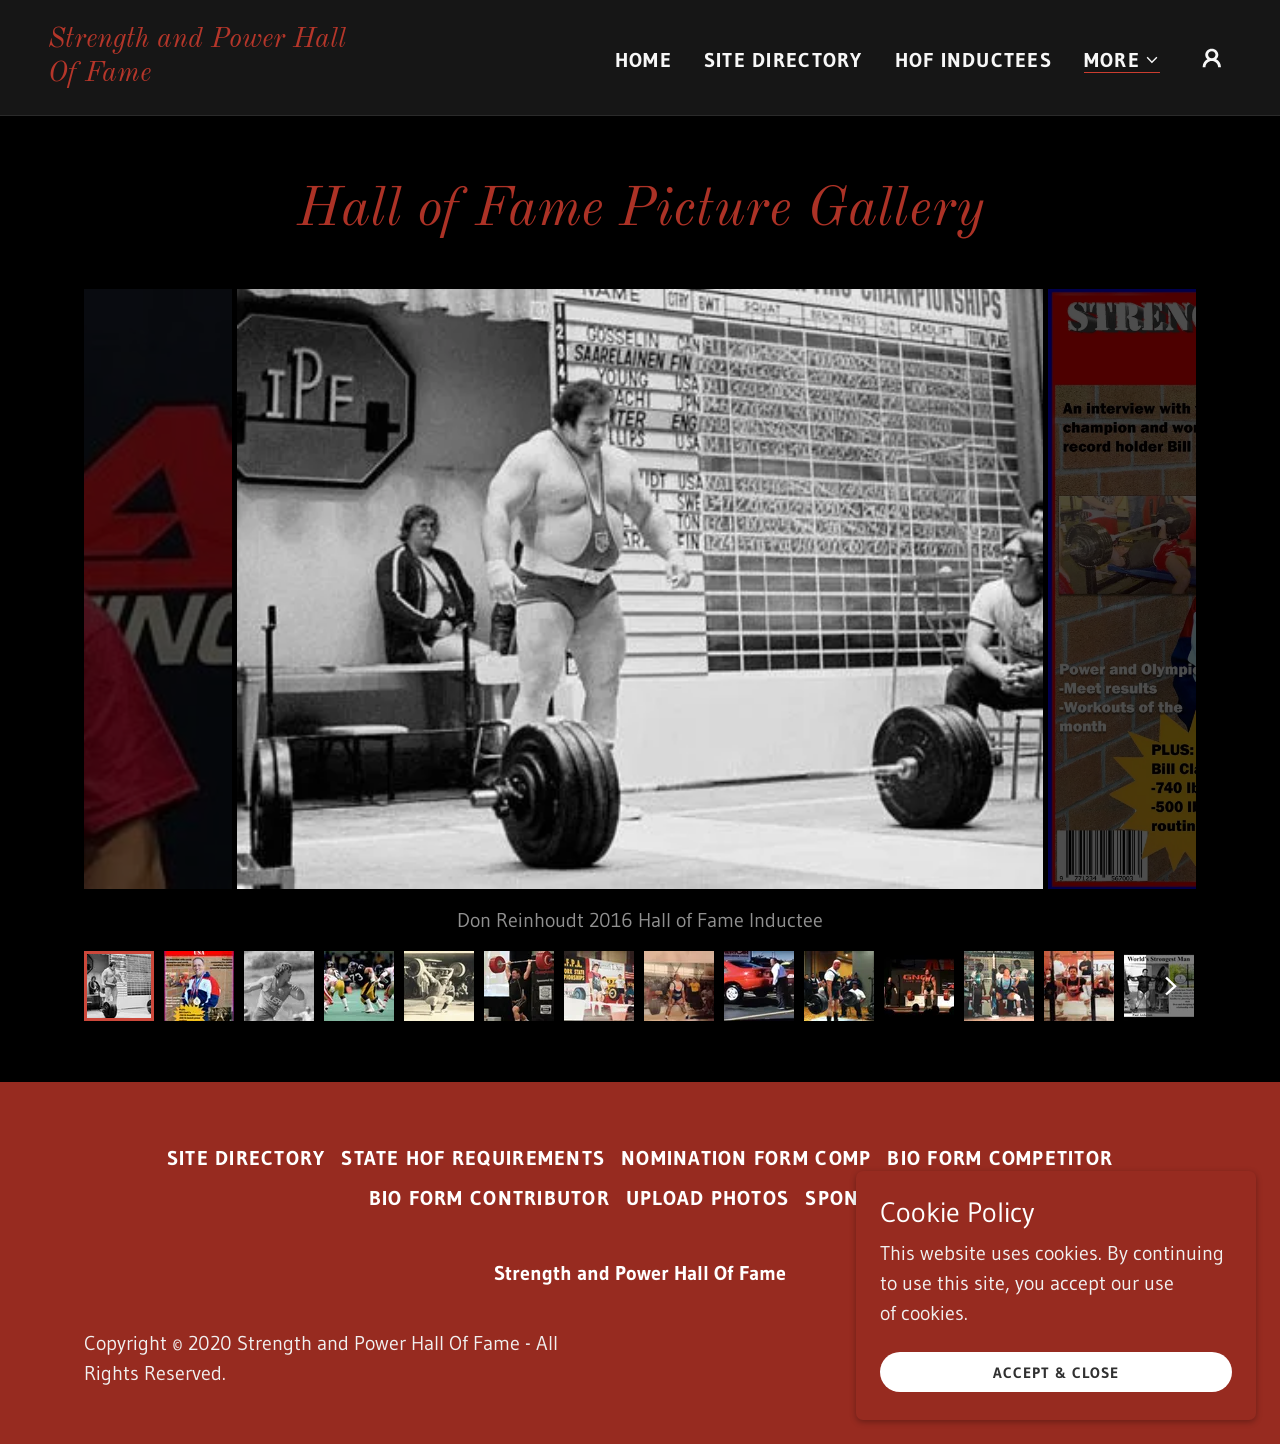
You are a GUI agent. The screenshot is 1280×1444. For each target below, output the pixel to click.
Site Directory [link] (783, 60)
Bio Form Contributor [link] (489, 1198)
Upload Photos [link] (707, 1198)
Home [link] (643, 60)
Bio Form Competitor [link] (1000, 1158)
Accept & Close (1055, 1372)
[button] (1122, 60)
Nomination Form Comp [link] (746, 1158)
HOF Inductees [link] (973, 60)
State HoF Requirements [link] (473, 1158)
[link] (214, 74)
